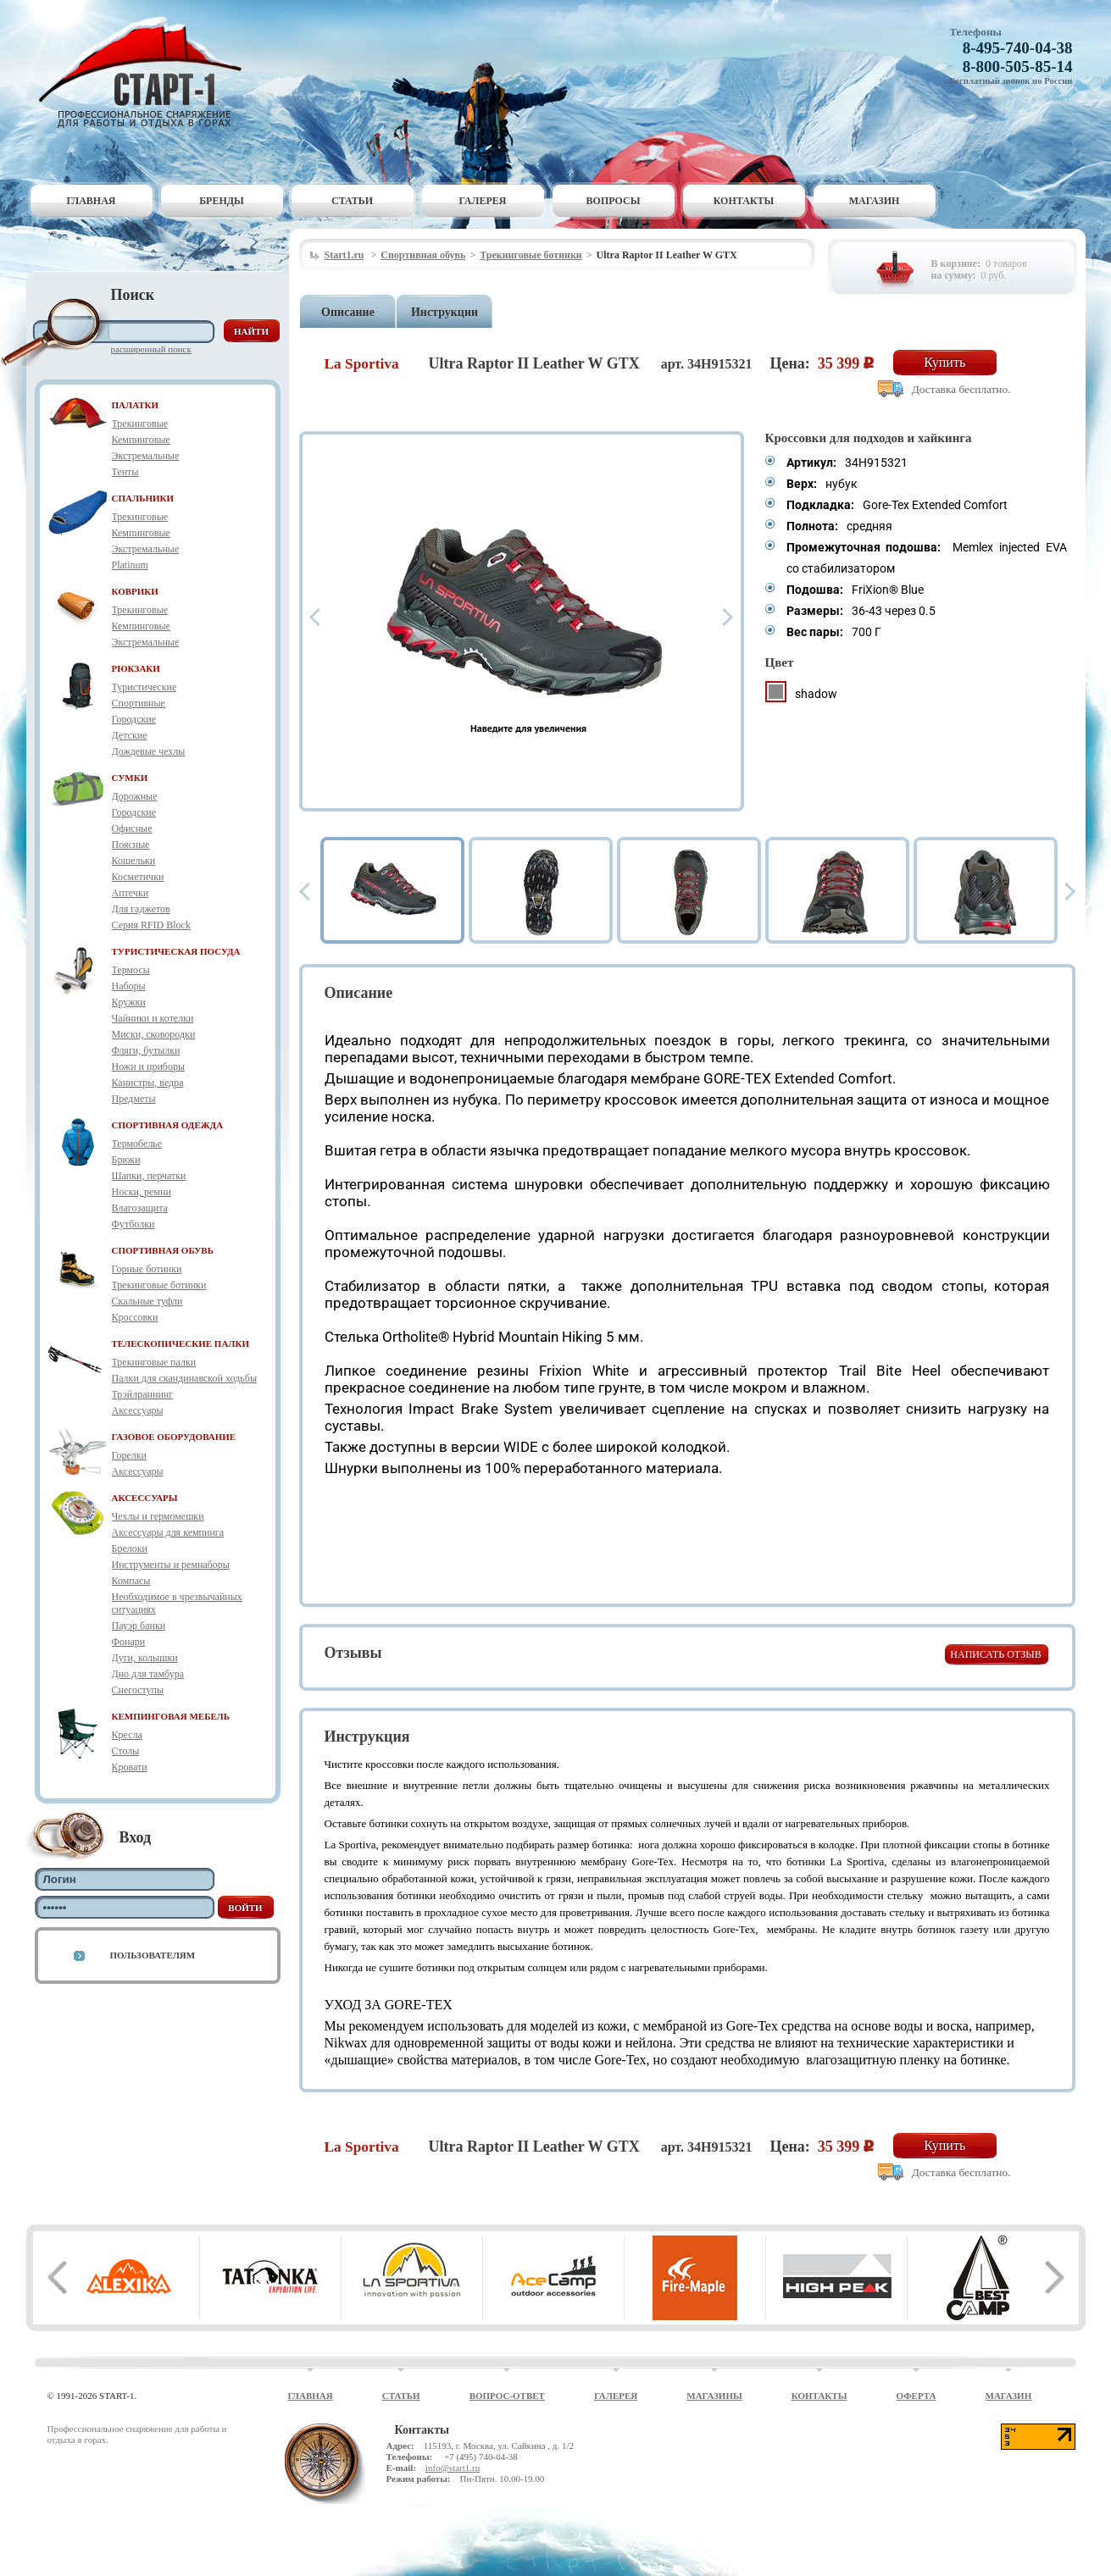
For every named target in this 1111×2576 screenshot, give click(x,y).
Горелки (129, 1455)
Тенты (125, 472)
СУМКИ (130, 778)
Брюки (126, 1160)
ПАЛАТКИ (135, 405)
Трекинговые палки (154, 1362)
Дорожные (135, 796)
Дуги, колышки (145, 1658)
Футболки (133, 1224)
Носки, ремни (141, 1192)
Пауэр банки (139, 1625)
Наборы (129, 986)
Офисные (132, 828)
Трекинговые (140, 423)
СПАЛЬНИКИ (143, 498)
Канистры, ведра (148, 1083)
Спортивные (138, 703)
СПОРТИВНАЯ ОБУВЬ (163, 1250)
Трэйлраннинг (143, 1394)
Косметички (138, 877)
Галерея (483, 201)
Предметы (134, 1099)
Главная (90, 201)
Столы (126, 1751)
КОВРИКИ (135, 591)
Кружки (129, 1002)
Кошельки (134, 861)
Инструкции (444, 312)
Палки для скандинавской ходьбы (184, 1378)
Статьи (352, 201)
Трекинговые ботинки (159, 1285)
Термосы (131, 970)
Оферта (916, 2395)
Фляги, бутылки (146, 1050)
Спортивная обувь (423, 255)
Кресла (127, 1735)
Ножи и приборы (149, 1066)
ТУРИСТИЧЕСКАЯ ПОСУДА (176, 951)
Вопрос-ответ (507, 2395)
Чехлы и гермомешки (158, 1516)
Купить (944, 362)
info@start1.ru (452, 2467)
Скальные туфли (147, 1301)
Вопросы (613, 201)
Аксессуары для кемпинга (168, 1532)
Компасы (131, 1581)
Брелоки (129, 1548)
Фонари (129, 1642)
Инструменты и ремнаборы (171, 1565)
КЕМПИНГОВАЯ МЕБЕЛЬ (171, 1716)
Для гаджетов (141, 909)
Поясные (131, 844)
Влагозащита (140, 1208)
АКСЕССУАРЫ (145, 1498)
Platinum (130, 565)
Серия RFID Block (151, 925)
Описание (348, 312)
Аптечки (130, 893)
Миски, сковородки (154, 1034)
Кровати (129, 1767)
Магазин (874, 201)
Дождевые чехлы (149, 751)
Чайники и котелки (153, 1018)
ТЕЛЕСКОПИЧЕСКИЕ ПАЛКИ (181, 1343)
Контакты (744, 201)
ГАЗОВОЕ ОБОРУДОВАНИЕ (174, 1437)
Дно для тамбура (148, 1674)
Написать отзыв (995, 1654)
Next (728, 617)
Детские (129, 735)
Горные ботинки (147, 1269)
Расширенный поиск (151, 349)
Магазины (714, 2395)
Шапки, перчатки (149, 1176)
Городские (134, 719)
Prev (314, 617)
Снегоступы (138, 1690)
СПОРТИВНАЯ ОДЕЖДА (168, 1125)
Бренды (221, 201)
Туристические (144, 687)
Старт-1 (146, 72)
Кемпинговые (141, 440)
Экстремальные (146, 456)
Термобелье (137, 1144)
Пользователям (153, 1955)
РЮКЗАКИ (136, 668)
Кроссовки (135, 1317)
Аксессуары (138, 1410)
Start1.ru (344, 255)
